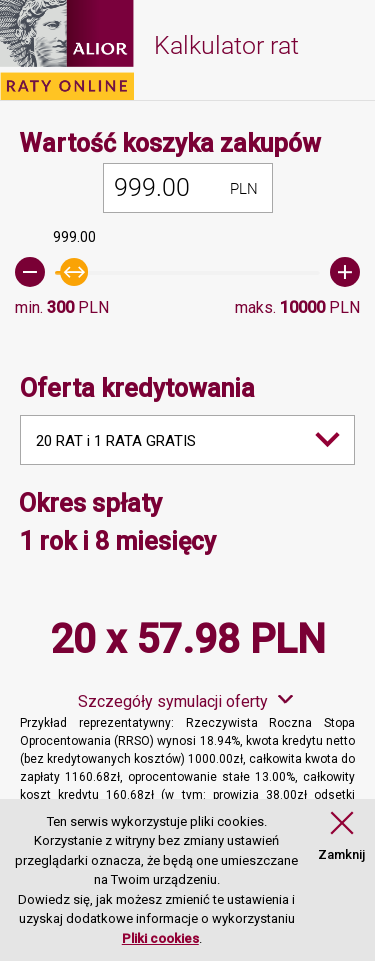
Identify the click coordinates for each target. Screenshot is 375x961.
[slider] (187, 272)
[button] (341, 837)
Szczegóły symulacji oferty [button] (173, 701)
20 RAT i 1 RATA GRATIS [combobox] (116, 441)
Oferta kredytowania (137, 388)
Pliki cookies (160, 938)
